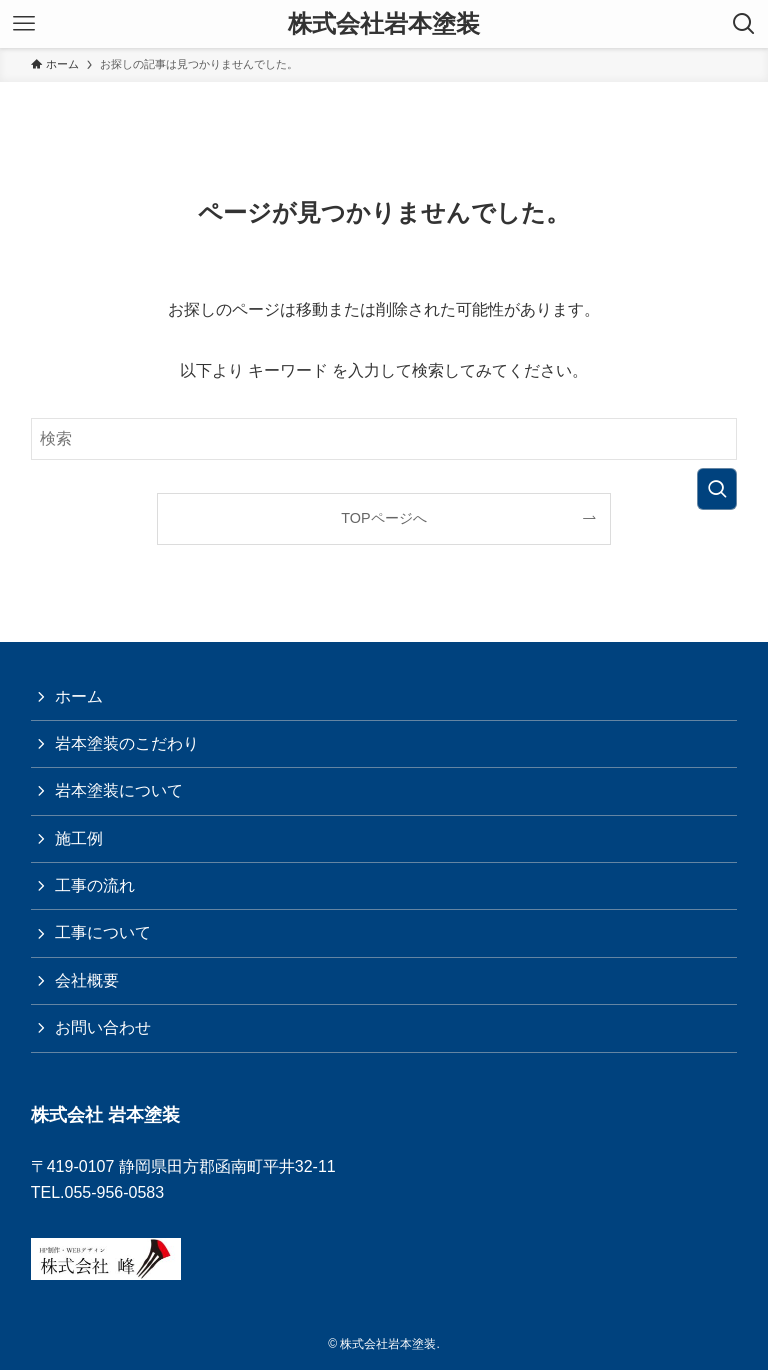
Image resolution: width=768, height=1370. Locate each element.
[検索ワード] (384, 439)
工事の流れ (95, 885)
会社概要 (87, 980)
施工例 (79, 838)
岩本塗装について (119, 790)
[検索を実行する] (717, 489)
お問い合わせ (103, 1027)
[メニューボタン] (24, 24)
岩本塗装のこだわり (127, 743)
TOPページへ (383, 518)
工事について (103, 932)
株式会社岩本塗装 (384, 24)
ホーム (79, 696)
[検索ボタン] (744, 24)
